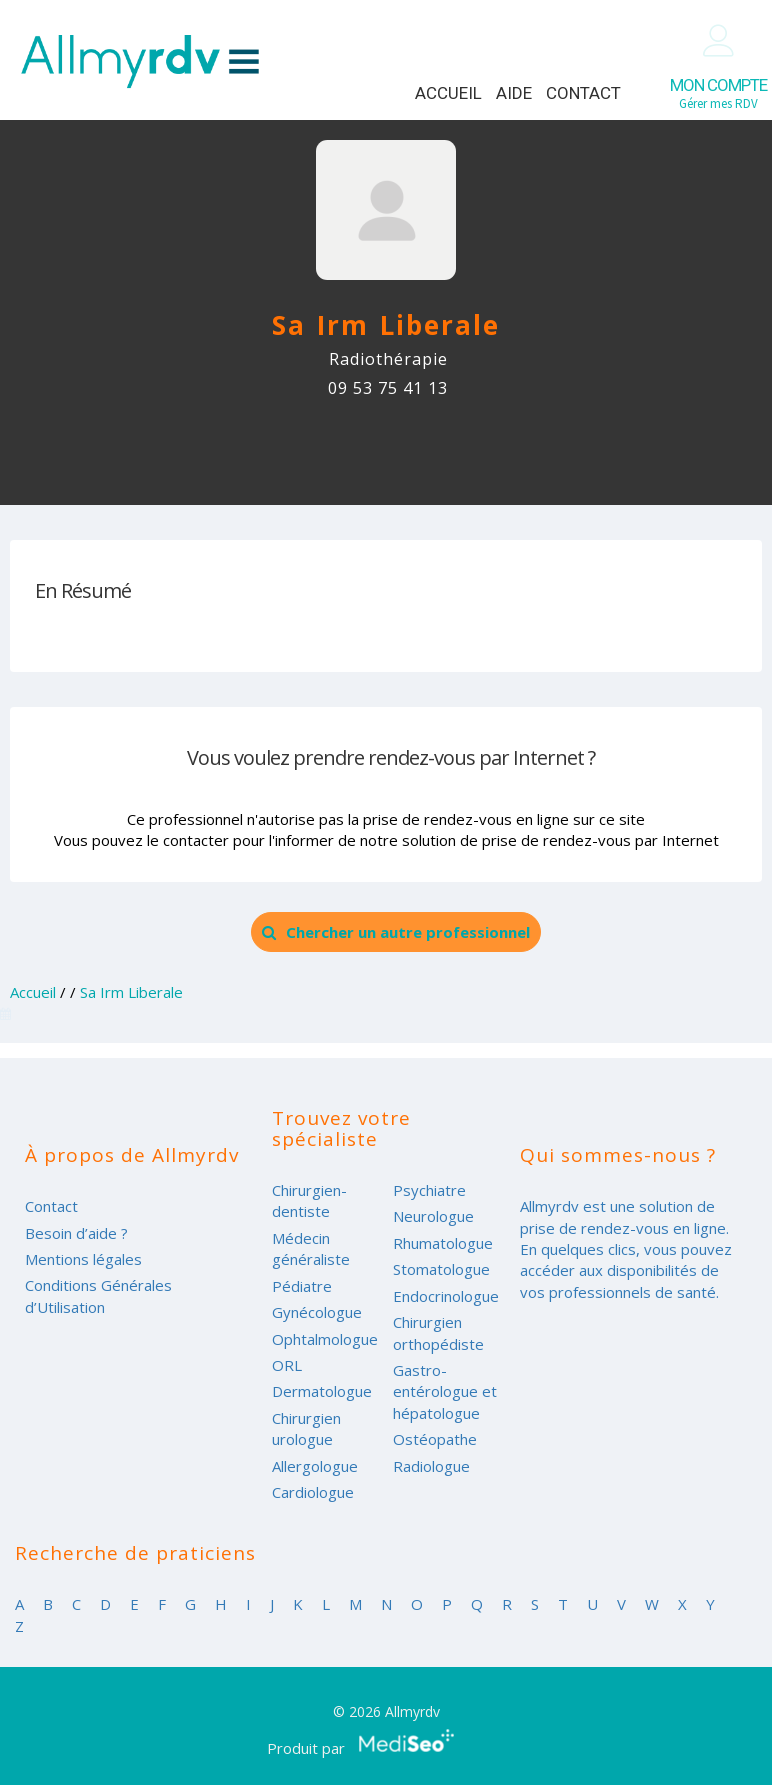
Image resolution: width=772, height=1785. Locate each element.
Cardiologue (313, 1492)
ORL (287, 1365)
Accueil (448, 93)
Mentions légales (83, 1259)
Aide (514, 93)
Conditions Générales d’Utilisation (98, 1295)
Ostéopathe (435, 1439)
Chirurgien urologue (306, 1428)
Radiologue (431, 1466)
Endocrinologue (446, 1296)
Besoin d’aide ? (76, 1233)
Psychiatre (429, 1190)
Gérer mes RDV (718, 93)
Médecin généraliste (311, 1248)
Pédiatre (302, 1286)
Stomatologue (441, 1269)
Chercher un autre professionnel (396, 932)
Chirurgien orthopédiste (438, 1332)
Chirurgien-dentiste (309, 1200)
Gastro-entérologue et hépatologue (445, 1391)
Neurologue (433, 1216)
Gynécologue (317, 1312)
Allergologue (315, 1466)
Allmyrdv (140, 61)
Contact (583, 93)
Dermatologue (322, 1391)
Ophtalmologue (325, 1339)
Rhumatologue (443, 1243)
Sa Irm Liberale (131, 992)
